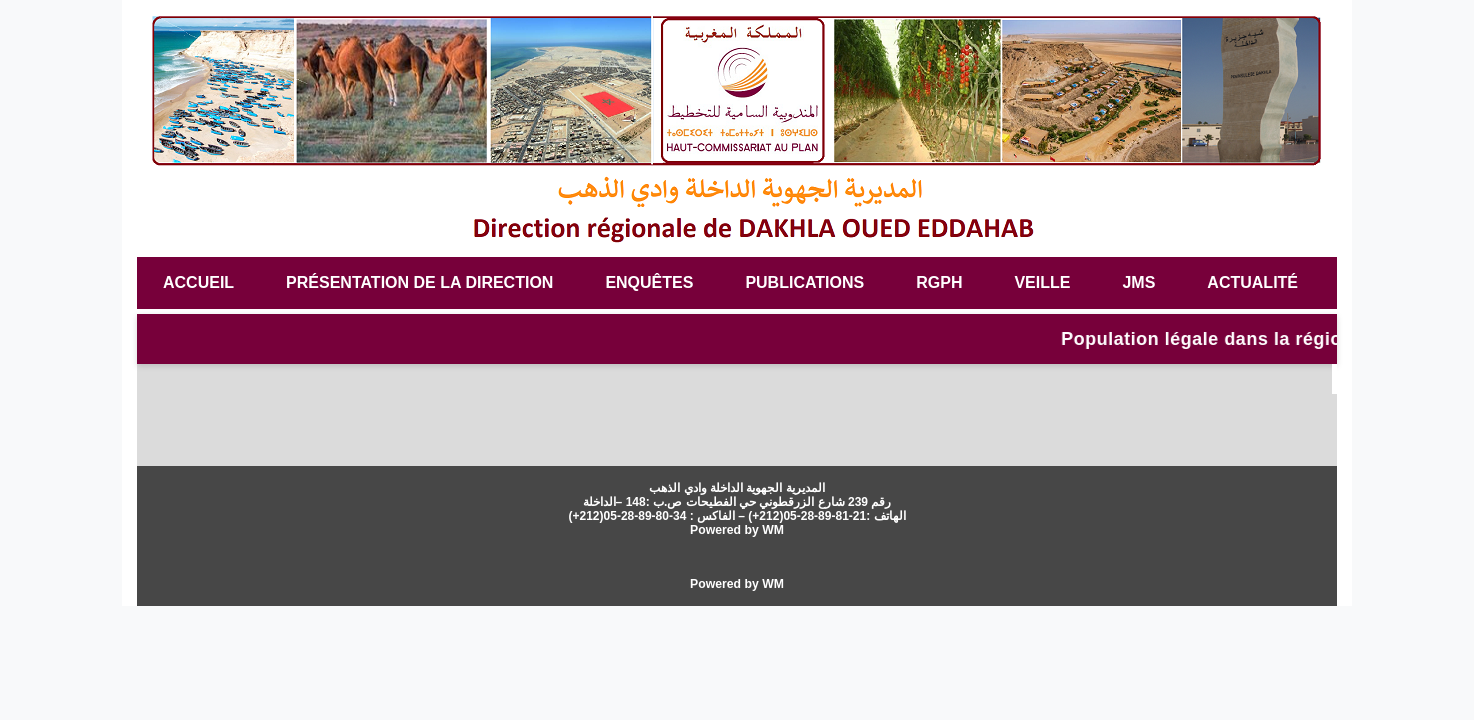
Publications (804, 282)
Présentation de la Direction (419, 282)
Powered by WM (737, 530)
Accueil (198, 282)
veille (1042, 282)
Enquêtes (649, 282)
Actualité (1252, 282)
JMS (1138, 282)
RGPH (939, 282)
